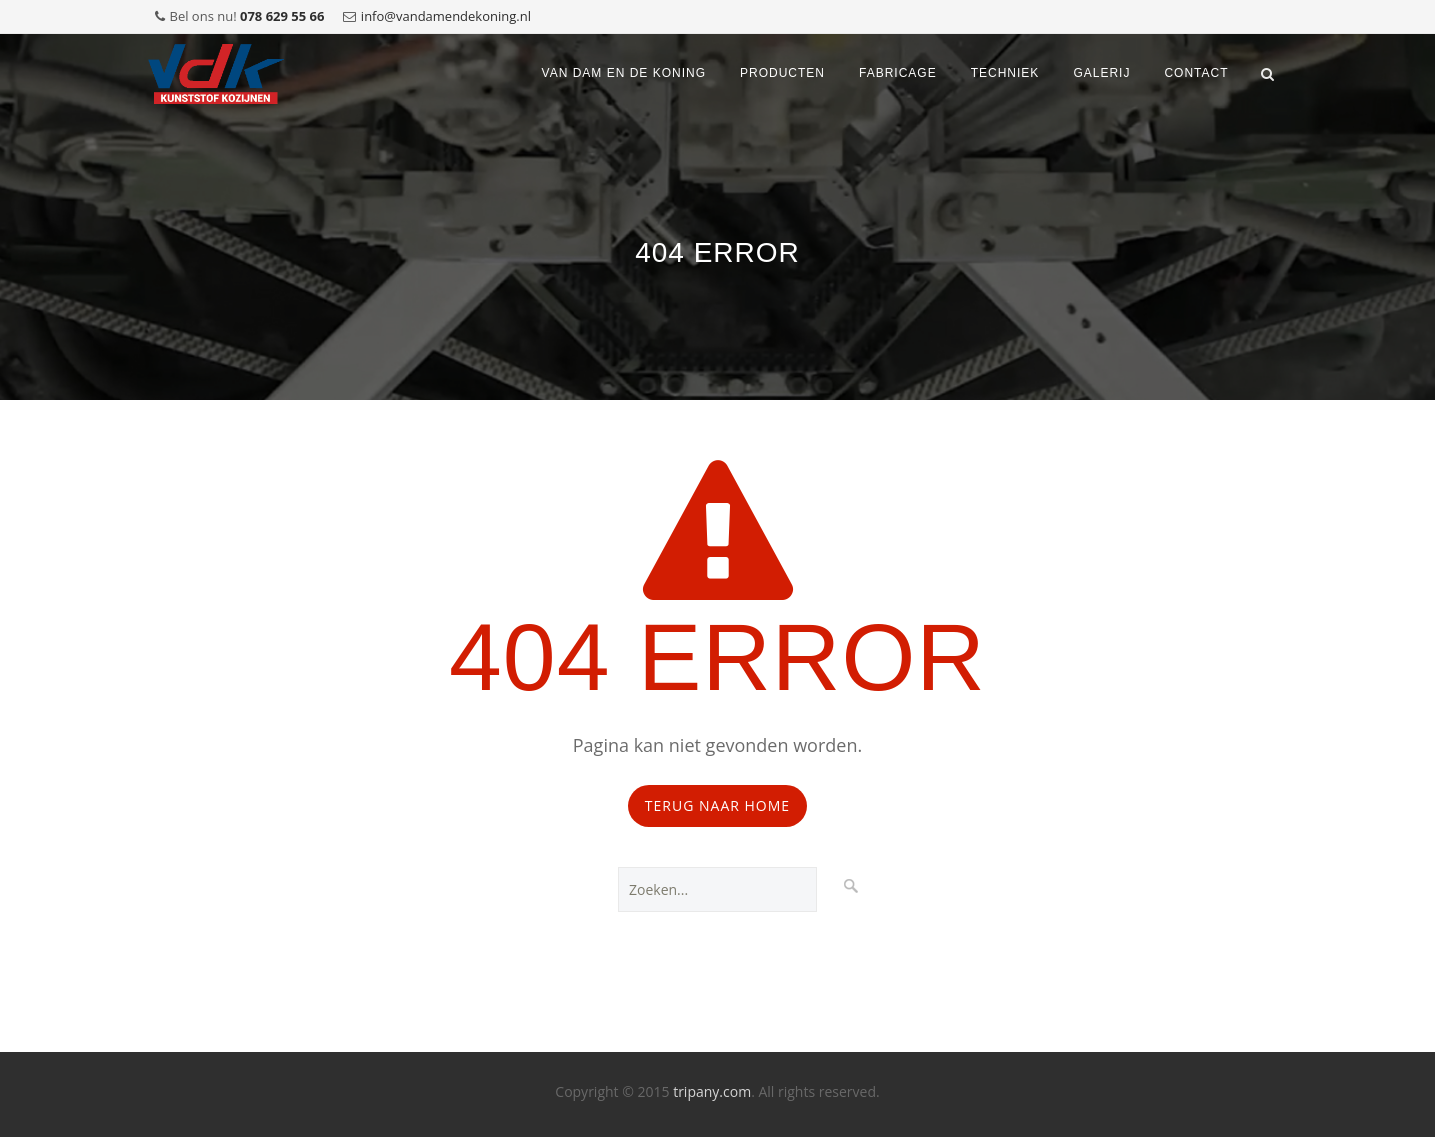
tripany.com (712, 1091)
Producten (782, 73)
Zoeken (851, 883)
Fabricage (898, 73)
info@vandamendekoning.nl (446, 16)
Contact (1196, 73)
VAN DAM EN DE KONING (624, 73)
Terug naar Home (717, 805)
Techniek (1005, 73)
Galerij (1101, 73)
